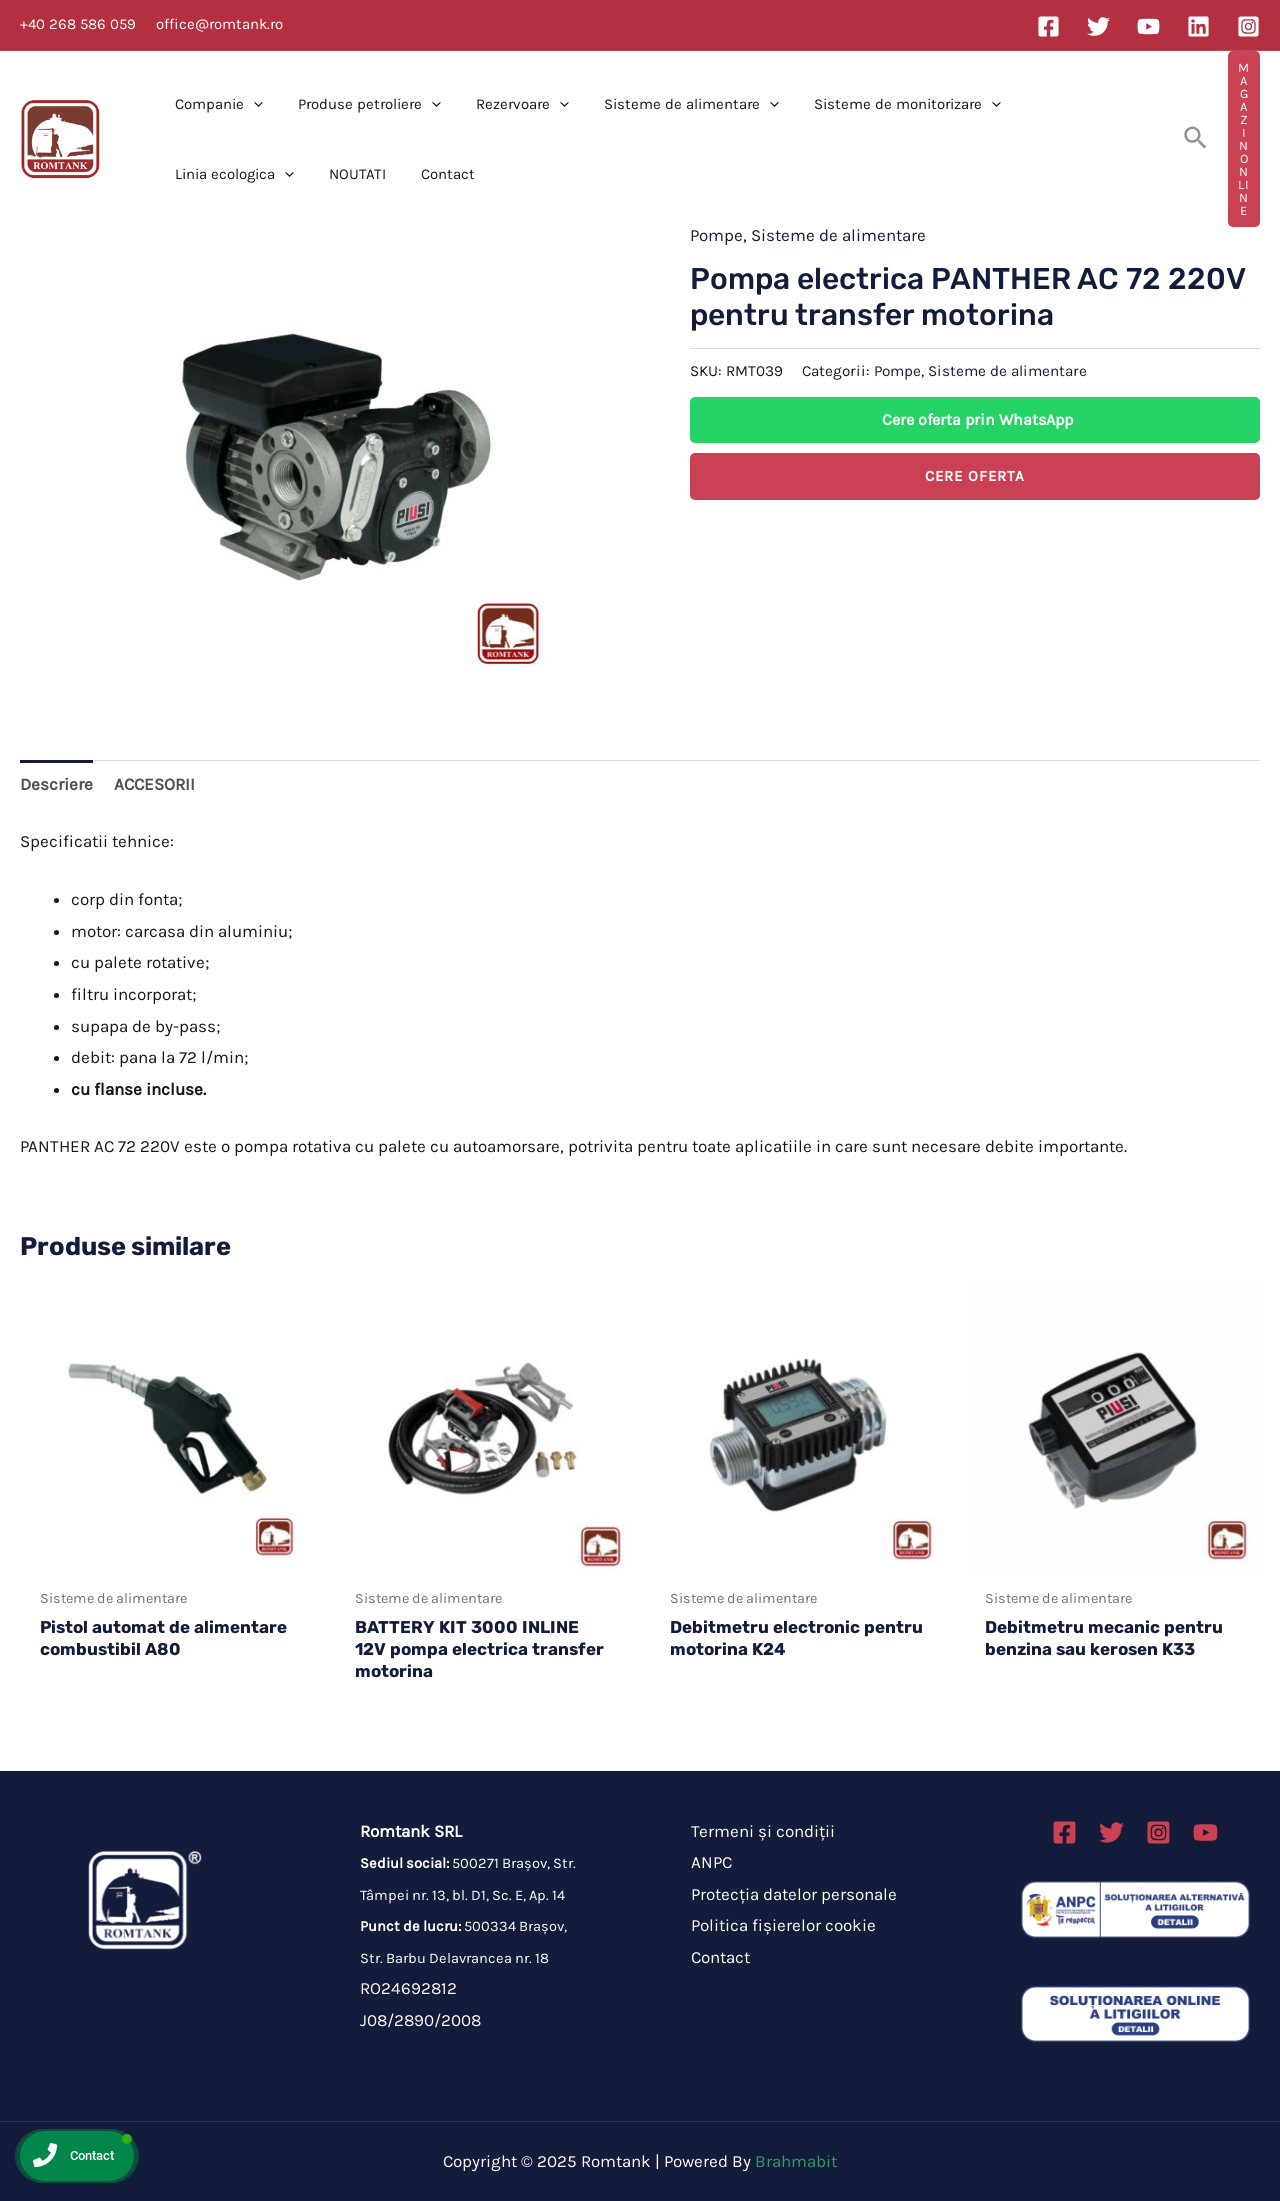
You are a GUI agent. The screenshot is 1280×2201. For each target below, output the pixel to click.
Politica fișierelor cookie (783, 1925)
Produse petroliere (361, 104)
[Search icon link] (1196, 139)
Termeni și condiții (763, 1831)
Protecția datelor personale (794, 1894)
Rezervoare (509, 104)
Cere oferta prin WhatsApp (977, 419)
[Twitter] (1098, 26)
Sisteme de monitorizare (884, 104)
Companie (216, 104)
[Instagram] (1248, 26)
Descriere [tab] (56, 784)
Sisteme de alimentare (673, 104)
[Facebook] (1048, 26)
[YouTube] (1148, 26)
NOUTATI (200, 174)
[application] (250, 104)
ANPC (711, 1862)
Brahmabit (796, 2161)
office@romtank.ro (219, 24)
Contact (286, 174)
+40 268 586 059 (78, 24)
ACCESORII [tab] (154, 784)
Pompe (716, 235)
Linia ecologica (1067, 104)
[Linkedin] (1198, 26)
